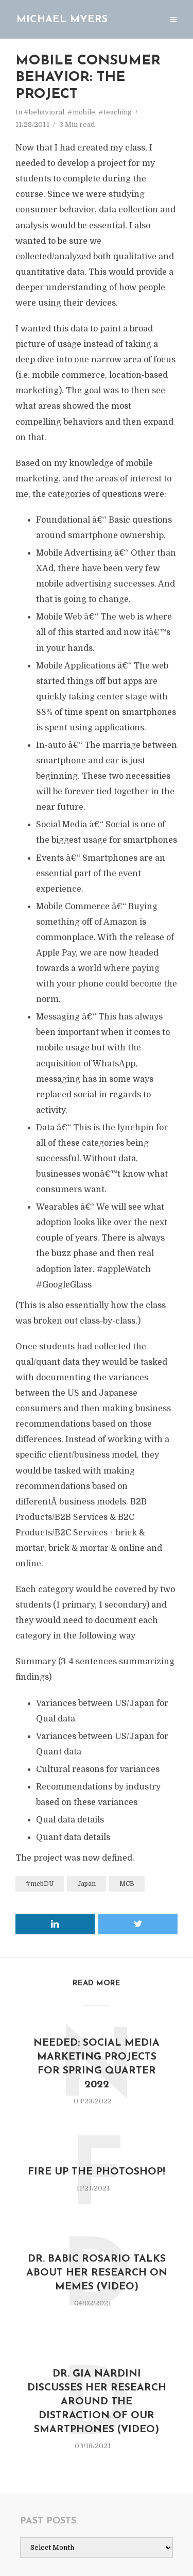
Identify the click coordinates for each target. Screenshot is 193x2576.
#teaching (115, 112)
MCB (126, 1883)
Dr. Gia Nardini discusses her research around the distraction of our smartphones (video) (96, 2399)
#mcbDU (40, 1883)
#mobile (81, 112)
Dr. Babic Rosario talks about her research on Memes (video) (96, 2270)
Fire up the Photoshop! (96, 2169)
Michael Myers (62, 19)
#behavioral (44, 112)
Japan (86, 1883)
